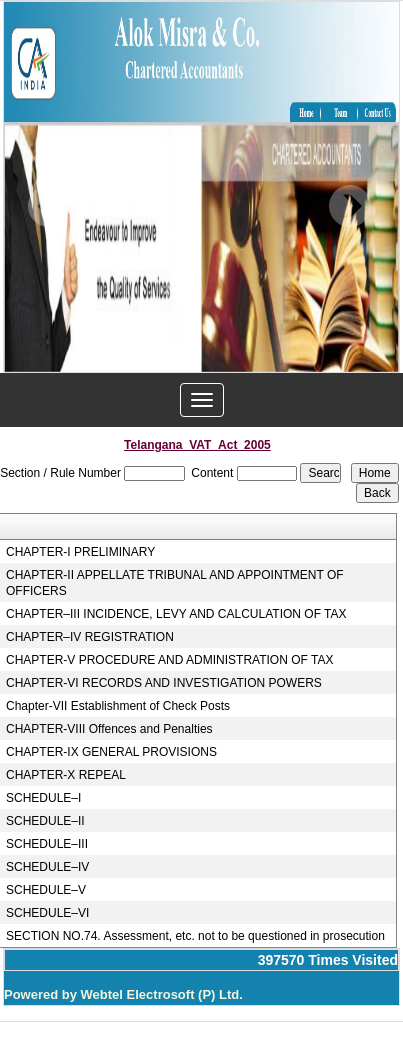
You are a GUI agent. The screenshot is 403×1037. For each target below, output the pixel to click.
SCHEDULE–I (43, 798)
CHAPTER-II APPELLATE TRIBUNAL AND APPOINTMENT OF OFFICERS (175, 583)
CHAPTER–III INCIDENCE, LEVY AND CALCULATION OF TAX (176, 614)
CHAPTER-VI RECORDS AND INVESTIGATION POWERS (164, 683)
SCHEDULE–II (45, 821)
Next (349, 206)
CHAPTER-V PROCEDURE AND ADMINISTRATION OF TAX (169, 660)
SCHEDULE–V (46, 890)
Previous (49, 206)
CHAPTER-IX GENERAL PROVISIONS (111, 752)
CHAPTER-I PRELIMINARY (80, 552)
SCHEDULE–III (47, 844)
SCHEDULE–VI (47, 913)
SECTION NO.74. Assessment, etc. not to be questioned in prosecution (195, 936)
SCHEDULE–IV (47, 867)
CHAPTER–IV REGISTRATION (90, 637)
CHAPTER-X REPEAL (66, 775)
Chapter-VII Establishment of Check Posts (118, 706)
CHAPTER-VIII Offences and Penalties (109, 729)
